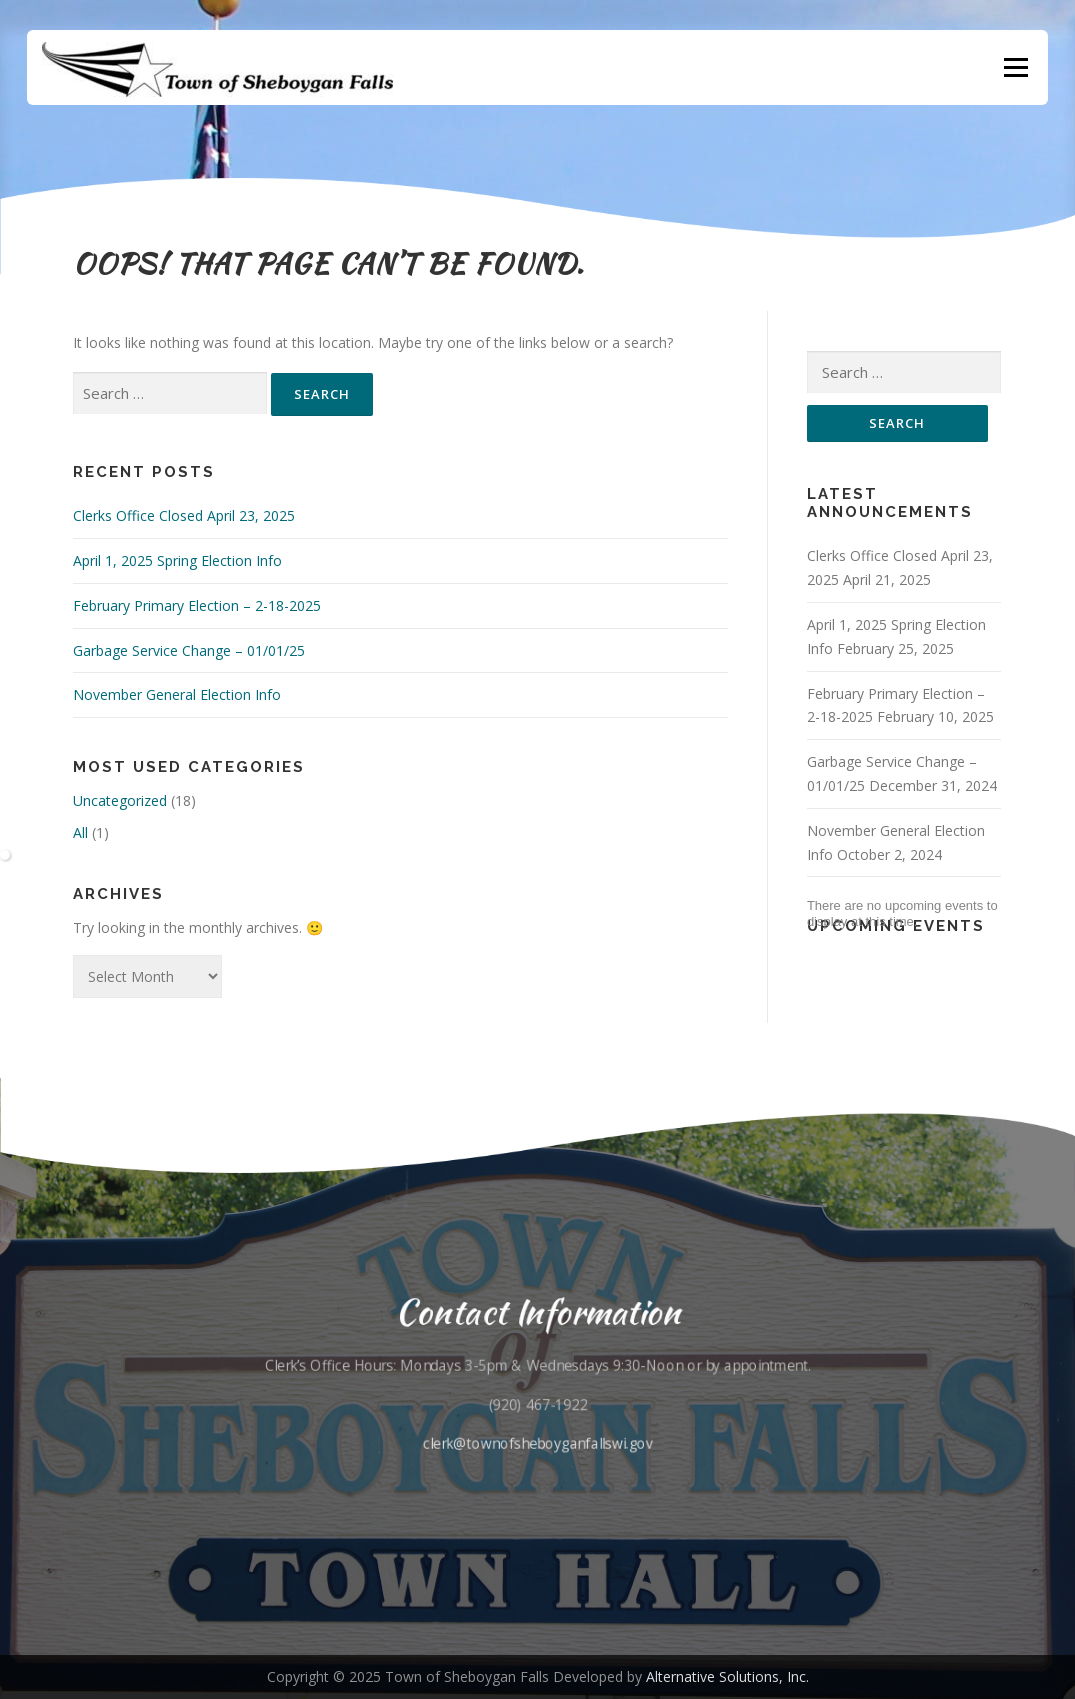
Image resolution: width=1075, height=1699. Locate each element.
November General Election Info (177, 694)
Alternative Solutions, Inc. (727, 1676)
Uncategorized (120, 800)
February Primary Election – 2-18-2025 (197, 605)
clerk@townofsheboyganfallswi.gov (538, 1441)
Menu (1015, 67)
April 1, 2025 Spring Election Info (177, 560)
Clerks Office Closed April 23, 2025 (184, 515)
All (80, 832)
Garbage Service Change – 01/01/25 (189, 650)
